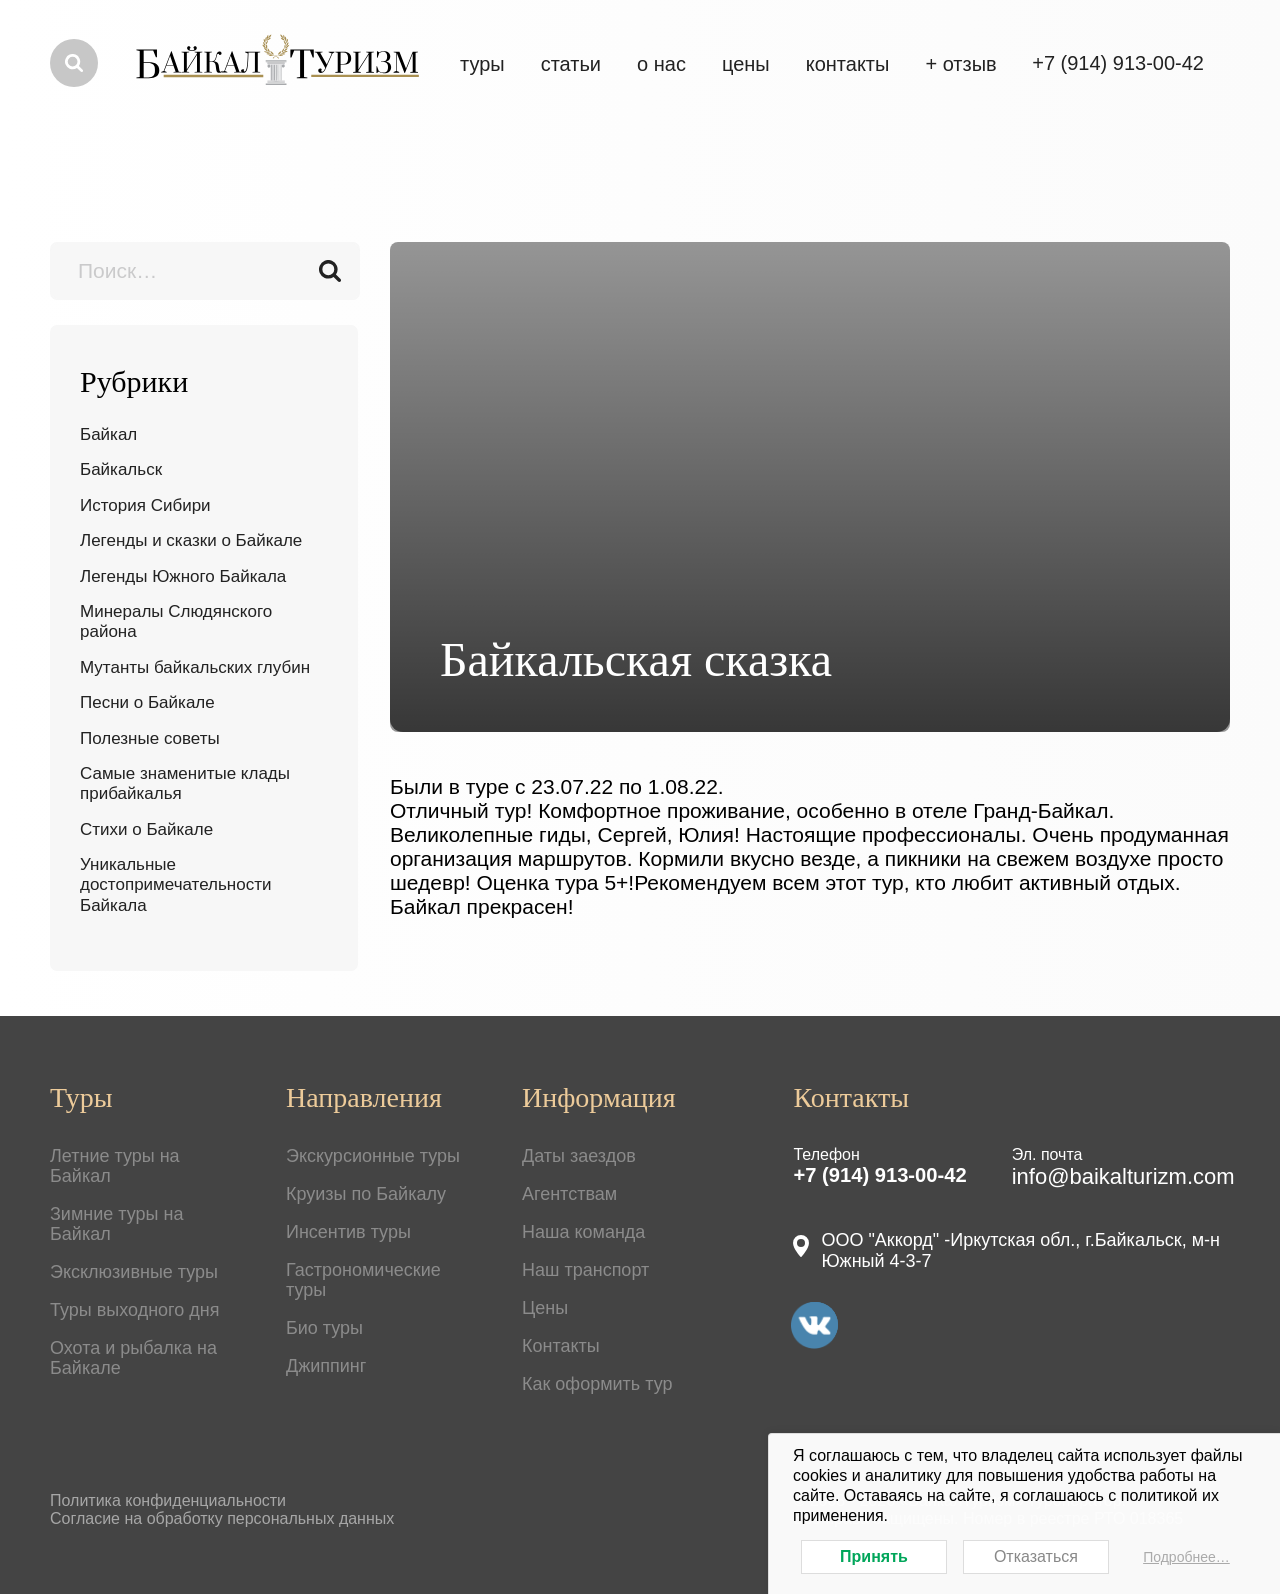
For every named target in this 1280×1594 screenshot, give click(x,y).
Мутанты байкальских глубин (195, 667)
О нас (661, 64)
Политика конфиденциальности (168, 1500)
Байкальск (121, 469)
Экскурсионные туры (373, 1156)
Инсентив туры (348, 1232)
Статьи (571, 64)
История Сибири (145, 505)
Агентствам (569, 1194)
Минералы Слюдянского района (176, 621)
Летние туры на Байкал (115, 1166)
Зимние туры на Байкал (116, 1224)
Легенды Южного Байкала (183, 576)
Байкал (108, 434)
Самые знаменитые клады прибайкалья (185, 783)
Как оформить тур (597, 1384)
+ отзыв (960, 64)
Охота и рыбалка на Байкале (133, 1358)
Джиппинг (326, 1366)
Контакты (848, 64)
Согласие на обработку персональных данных (222, 1518)
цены (746, 64)
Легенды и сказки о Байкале (191, 540)
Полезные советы (150, 738)
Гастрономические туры (363, 1280)
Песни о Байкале (147, 702)
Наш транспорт (585, 1270)
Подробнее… (1186, 1557)
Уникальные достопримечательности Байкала (175, 885)
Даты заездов (579, 1156)
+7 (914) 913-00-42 (879, 1175)
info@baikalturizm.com (1123, 1176)
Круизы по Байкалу (366, 1194)
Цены (545, 1308)
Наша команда (583, 1232)
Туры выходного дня (134, 1310)
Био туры (324, 1328)
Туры (482, 64)
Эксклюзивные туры (134, 1272)
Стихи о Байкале (146, 829)
